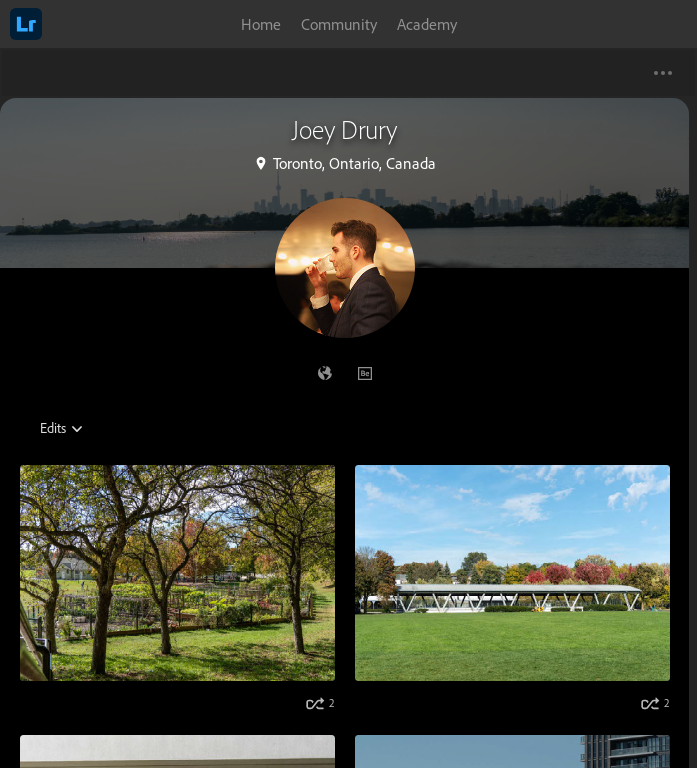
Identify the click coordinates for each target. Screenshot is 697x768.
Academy (427, 24)
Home (261, 24)
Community (339, 24)
